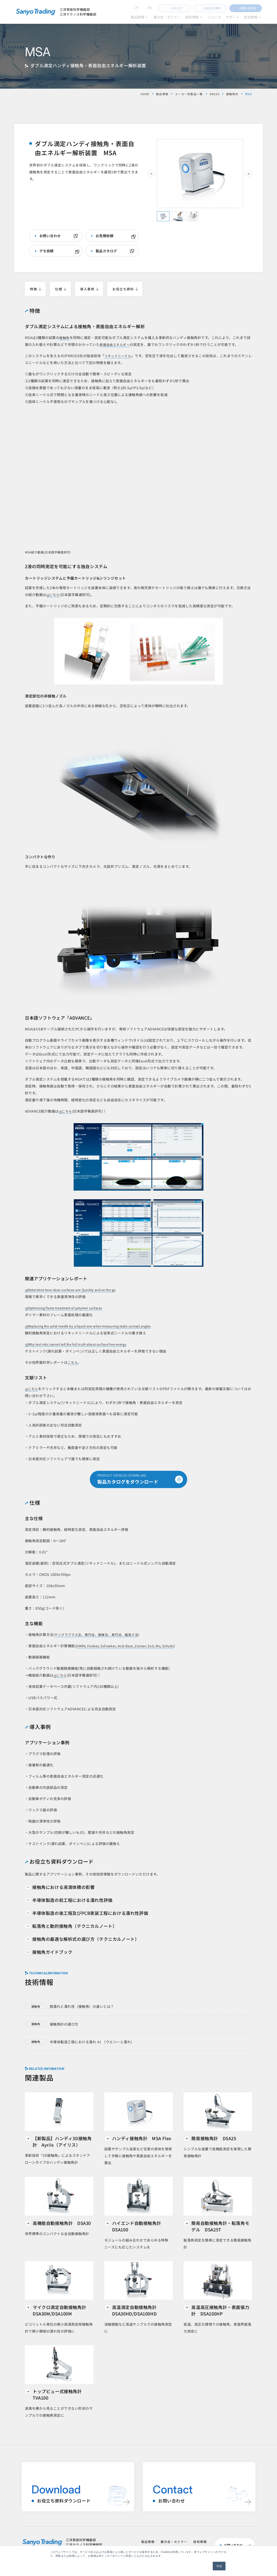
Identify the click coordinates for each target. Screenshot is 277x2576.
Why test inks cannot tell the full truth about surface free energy (83, 1344)
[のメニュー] (146, 17)
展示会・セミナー (174, 2542)
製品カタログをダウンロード (140, 1479)
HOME (139, 94)
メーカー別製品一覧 (186, 94)
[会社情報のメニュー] (259, 17)
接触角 (64, 337)
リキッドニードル (119, 355)
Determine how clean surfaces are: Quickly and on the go (77, 1289)
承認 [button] (219, 2566)
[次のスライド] (248, 173)
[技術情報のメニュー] (201, 17)
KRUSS (212, 94)
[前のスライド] (151, 173)
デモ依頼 (46, 251)
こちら (55, 595)
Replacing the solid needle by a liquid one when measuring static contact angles (97, 1326)
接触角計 (231, 94)
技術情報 (200, 2542)
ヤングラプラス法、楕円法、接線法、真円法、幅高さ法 (99, 1634)
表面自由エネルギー (116, 344)
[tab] (163, 216)
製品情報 (157, 94)
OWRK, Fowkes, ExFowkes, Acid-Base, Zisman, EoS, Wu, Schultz (130, 1646)
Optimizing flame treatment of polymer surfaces (69, 1308)
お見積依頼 (104, 236)
